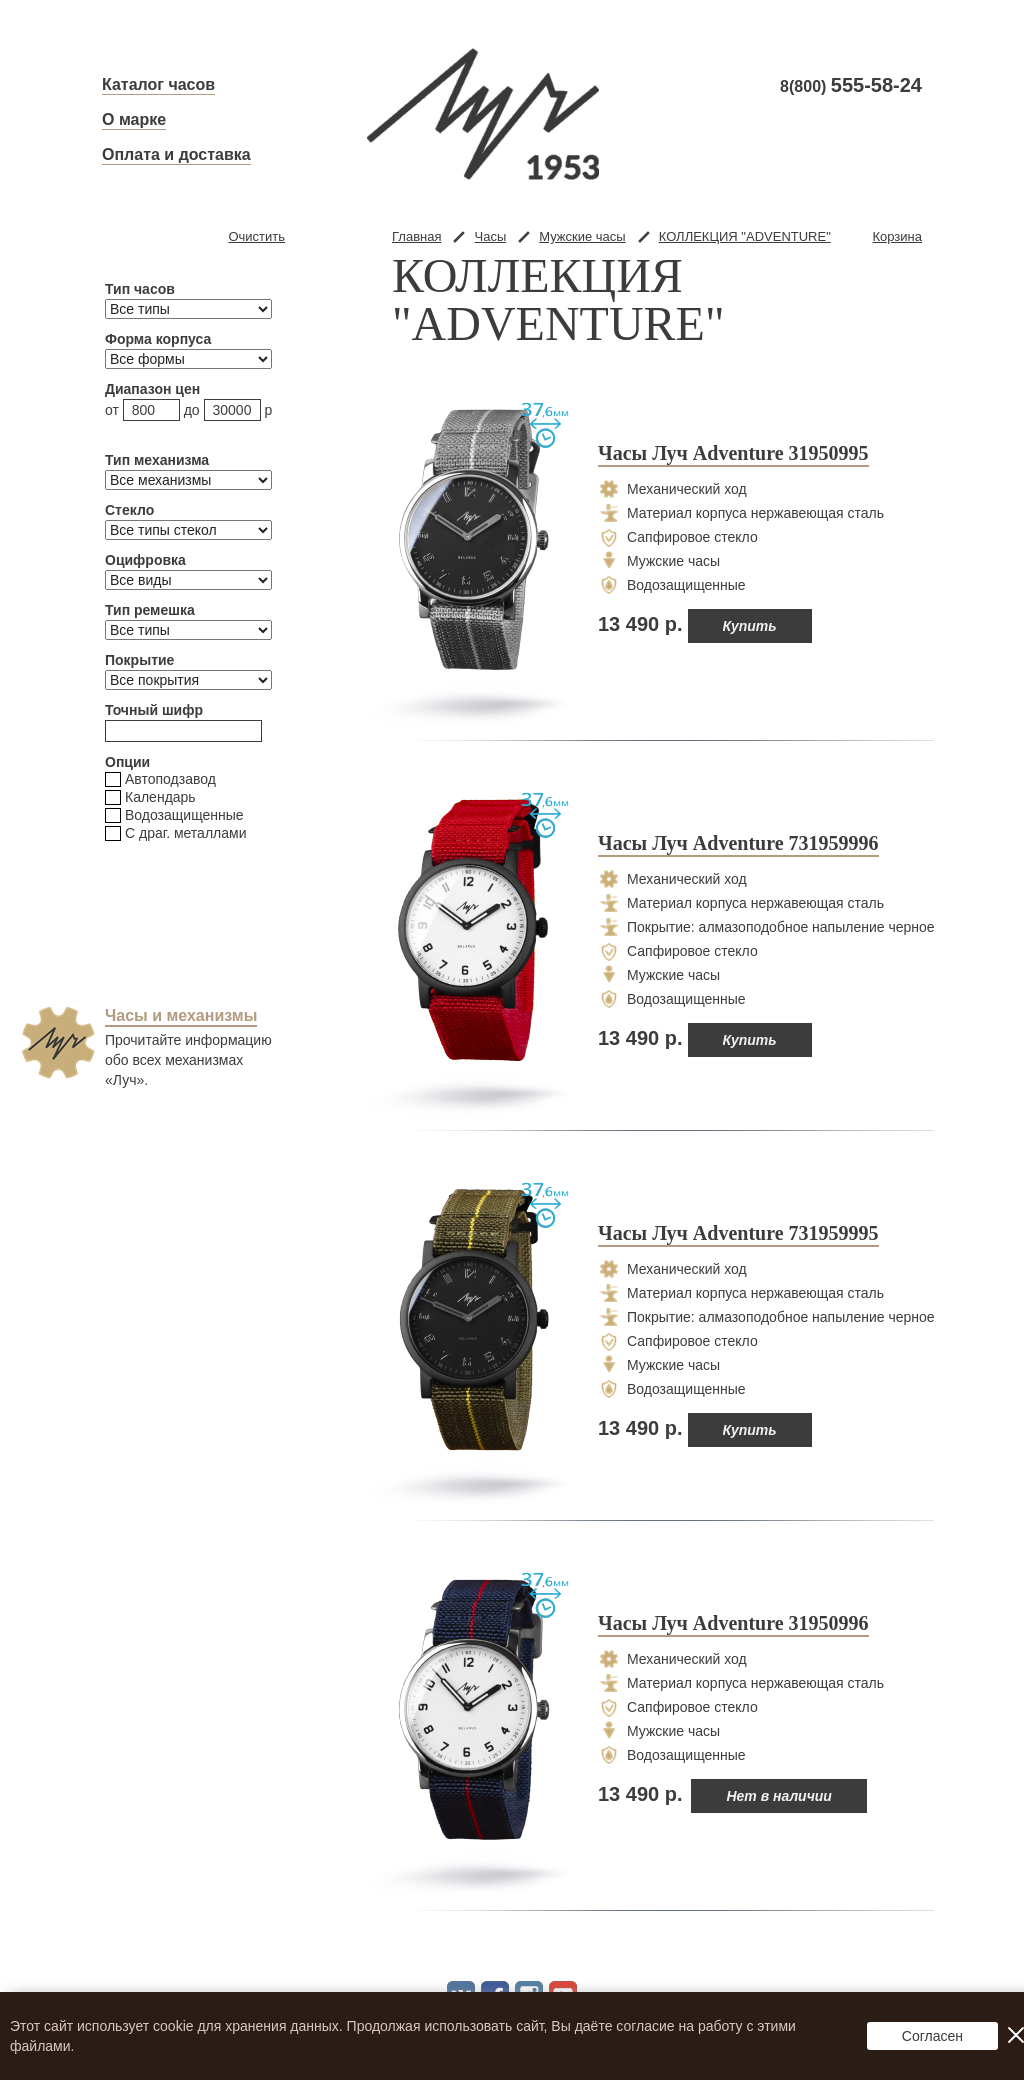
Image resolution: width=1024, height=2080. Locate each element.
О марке (134, 119)
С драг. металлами (175, 833)
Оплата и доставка (176, 154)
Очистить (256, 236)
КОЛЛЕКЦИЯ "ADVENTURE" (745, 236)
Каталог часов (158, 84)
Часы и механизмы (181, 1015)
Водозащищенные (174, 815)
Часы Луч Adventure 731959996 (738, 844)
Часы (490, 236)
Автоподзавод (160, 779)
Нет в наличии (779, 1796)
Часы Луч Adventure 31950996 (733, 1624)
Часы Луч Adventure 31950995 (733, 454)
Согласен (932, 2036)
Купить (750, 626)
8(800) (851, 86)
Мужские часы (582, 236)
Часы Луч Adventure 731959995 (738, 1234)
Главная (416, 236)
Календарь (150, 797)
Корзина (897, 236)
